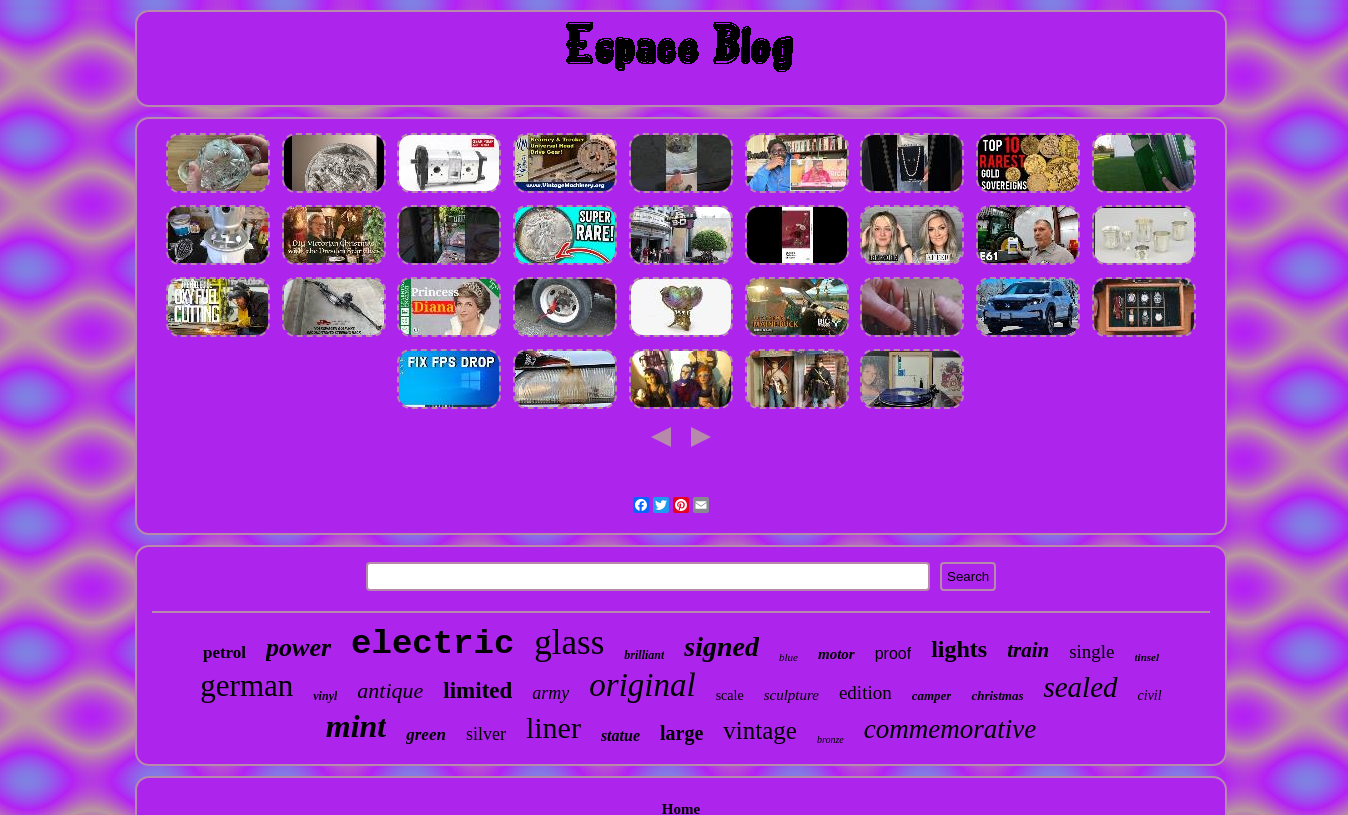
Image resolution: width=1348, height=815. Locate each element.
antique (390, 690)
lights (959, 649)
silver (486, 734)
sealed (1080, 687)
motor (836, 654)
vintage (760, 730)
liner (553, 727)
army (550, 693)
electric (432, 644)
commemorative (950, 729)
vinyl (325, 696)
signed (721, 646)
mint (356, 726)
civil (1150, 695)
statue (620, 735)
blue (788, 657)
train (1028, 650)
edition (865, 692)
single (1091, 651)
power (298, 647)
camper (932, 695)
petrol (224, 652)
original (642, 685)
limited (477, 690)
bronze (830, 739)
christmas (997, 695)
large (681, 733)
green (426, 734)
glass (569, 642)
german (246, 685)
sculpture (791, 695)
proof (893, 653)
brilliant (644, 655)
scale (730, 695)
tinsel (1147, 657)
